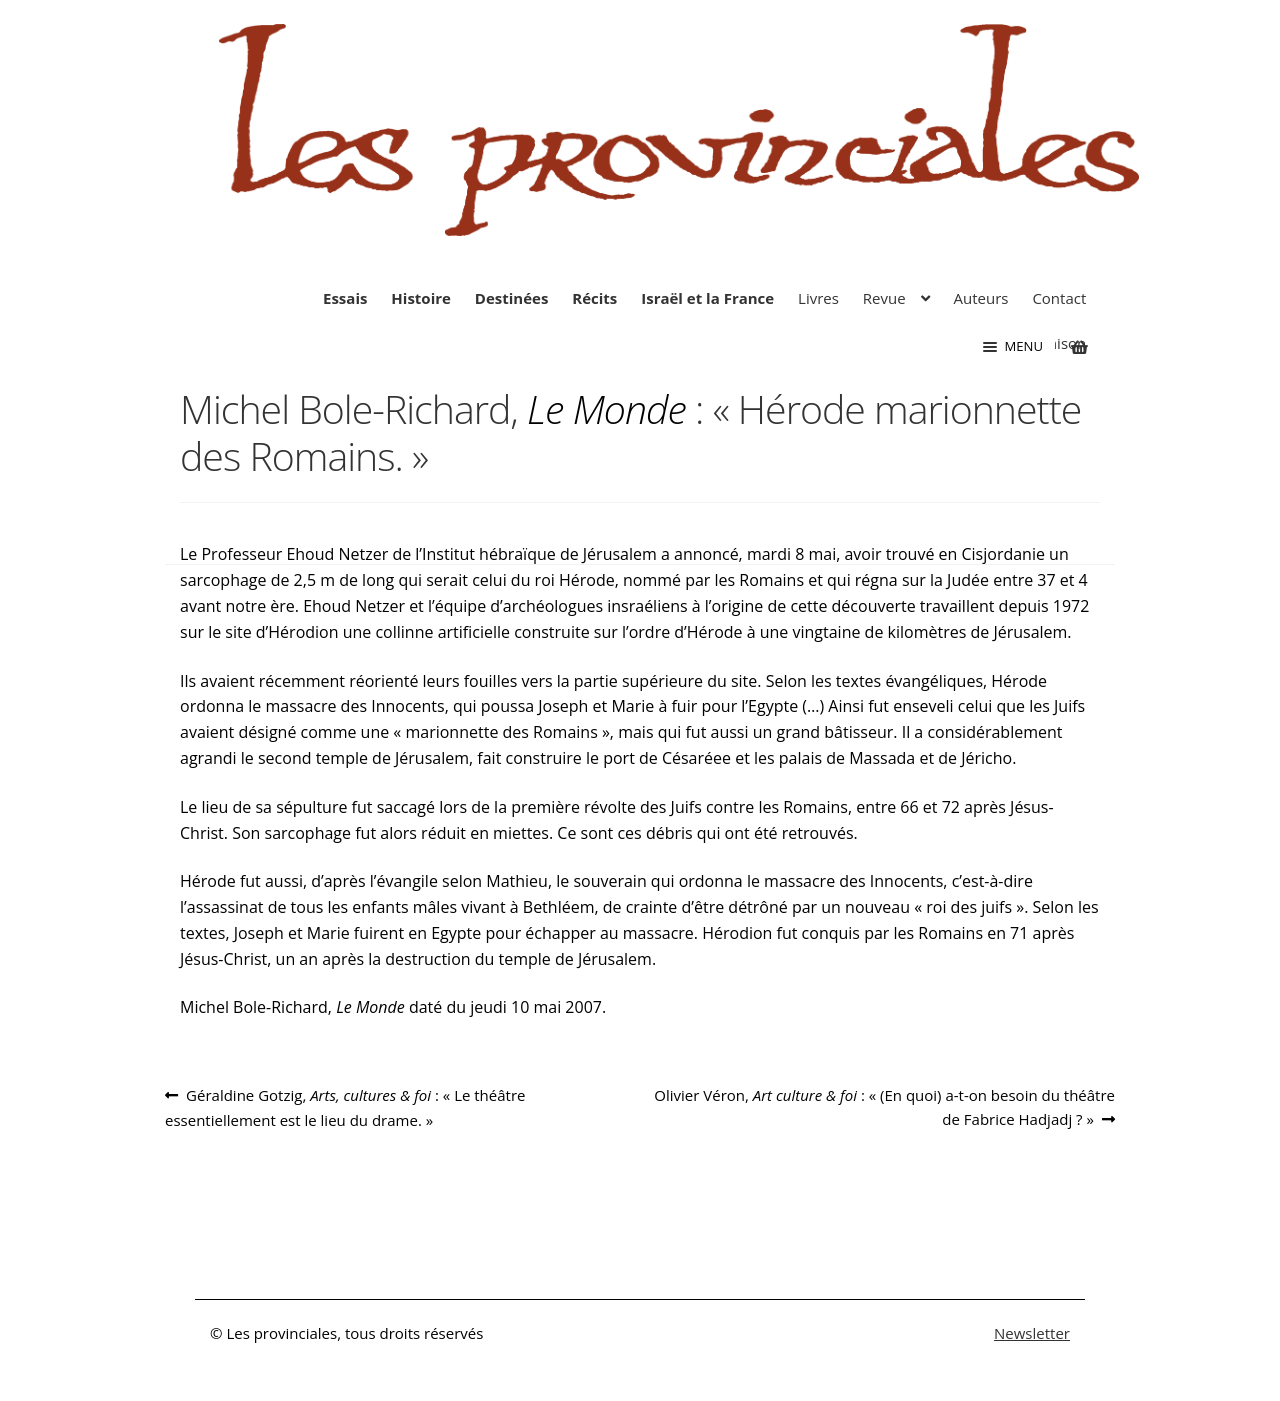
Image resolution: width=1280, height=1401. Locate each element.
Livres (818, 298)
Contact (1059, 298)
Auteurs (981, 298)
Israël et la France (707, 298)
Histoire (421, 298)
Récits (594, 298)
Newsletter (1032, 1333)
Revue (884, 298)
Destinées (512, 298)
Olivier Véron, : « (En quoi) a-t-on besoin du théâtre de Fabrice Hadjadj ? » (884, 1106)
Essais (345, 298)
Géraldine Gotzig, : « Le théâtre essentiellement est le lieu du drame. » (345, 1106)
